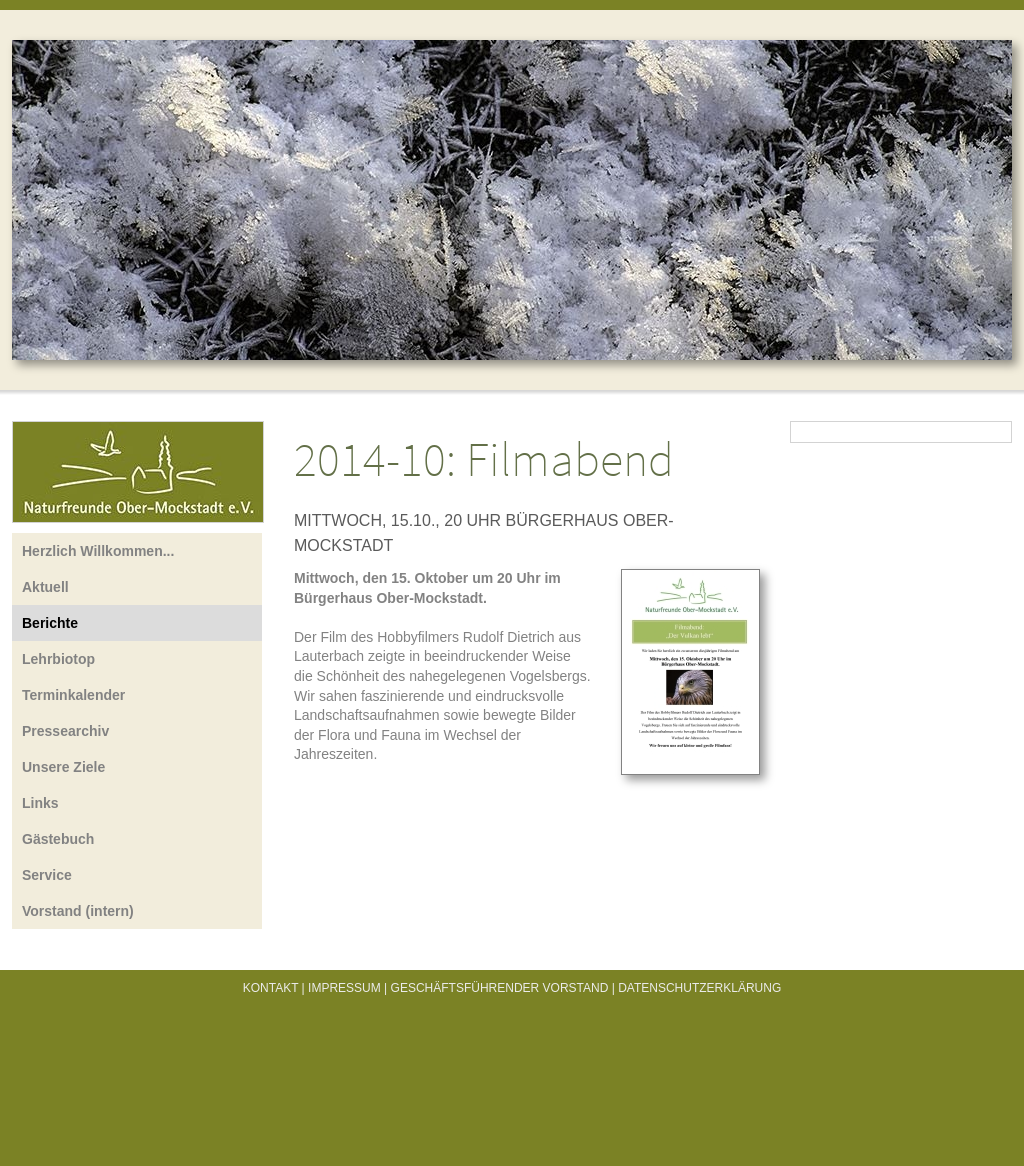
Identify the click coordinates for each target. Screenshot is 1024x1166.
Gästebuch (58, 839)
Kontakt (271, 988)
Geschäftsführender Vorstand (500, 988)
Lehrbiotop (58, 659)
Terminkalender (73, 695)
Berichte (50, 623)
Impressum (344, 988)
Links (40, 803)
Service (47, 875)
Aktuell (45, 587)
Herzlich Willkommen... (98, 551)
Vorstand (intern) (78, 911)
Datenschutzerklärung (699, 988)
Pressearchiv (65, 731)
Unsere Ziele (63, 767)
